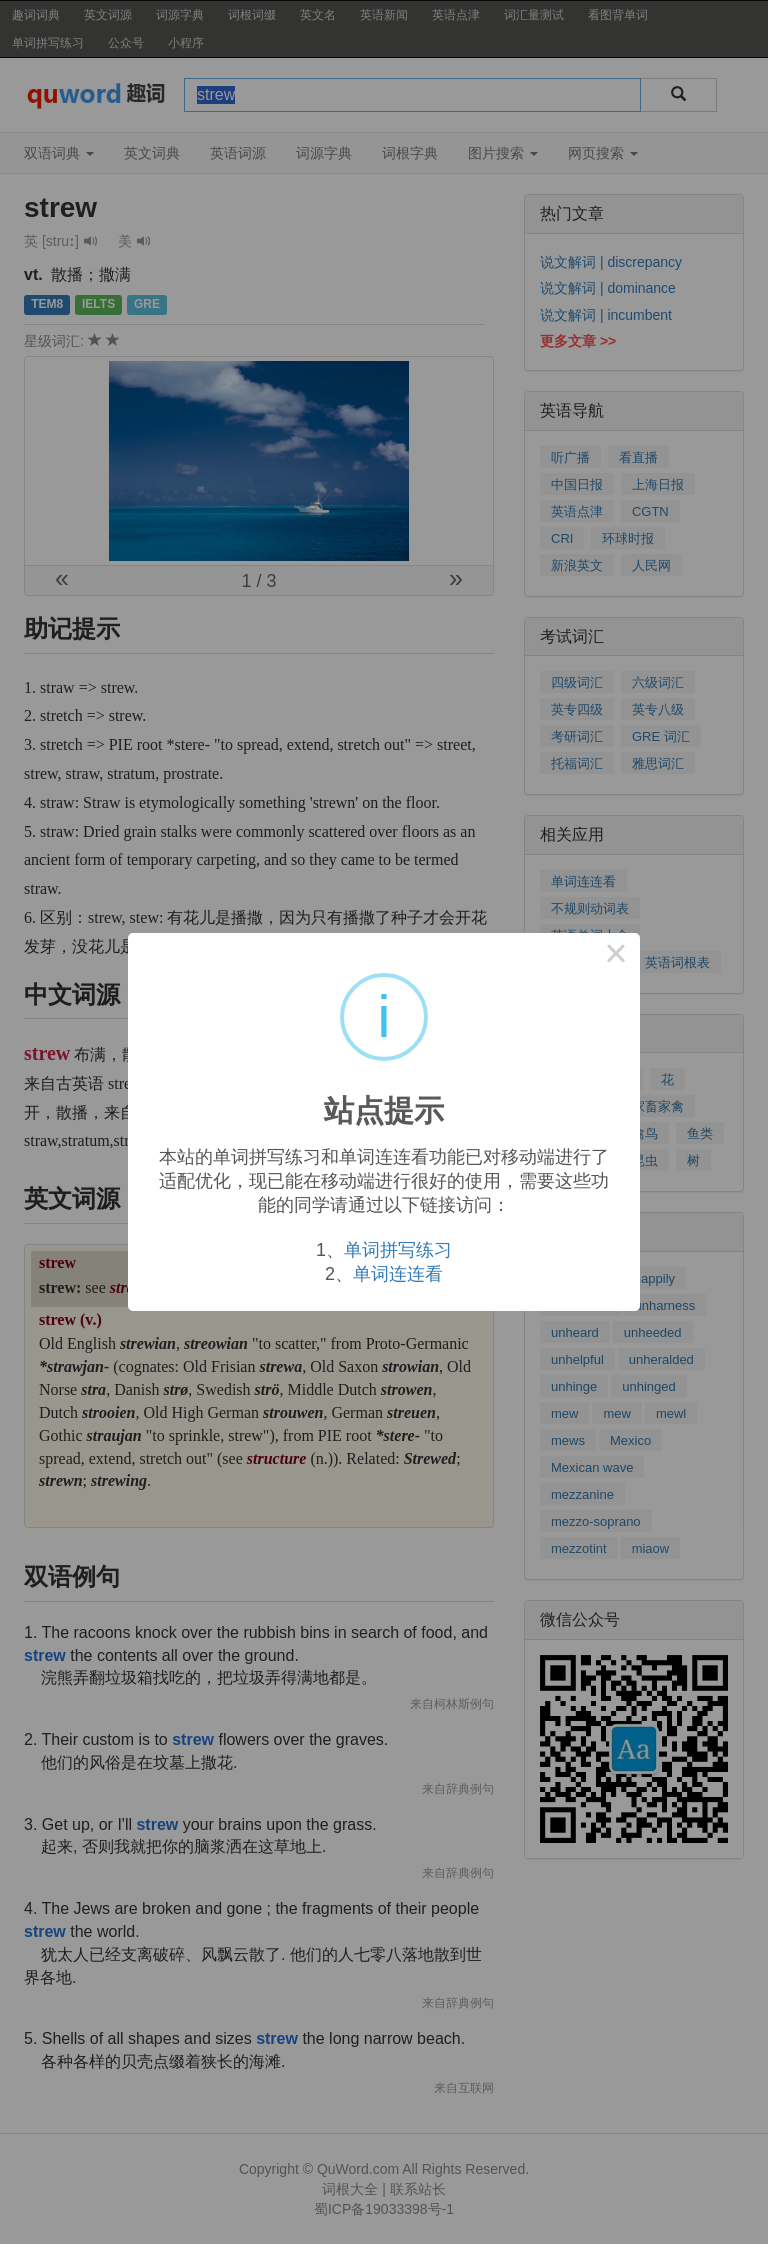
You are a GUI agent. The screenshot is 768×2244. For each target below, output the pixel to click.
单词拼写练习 (398, 1250)
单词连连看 (398, 1274)
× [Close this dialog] (616, 957)
